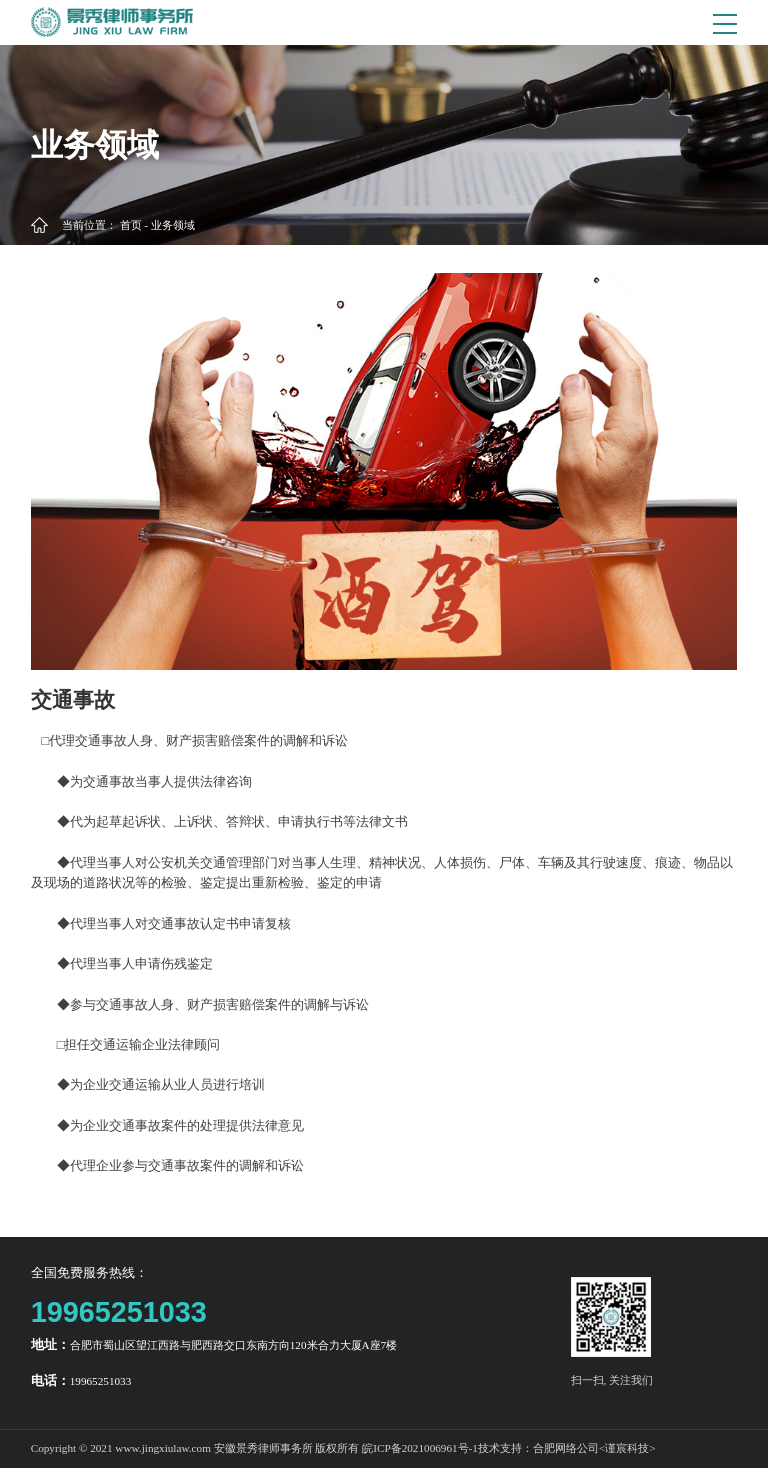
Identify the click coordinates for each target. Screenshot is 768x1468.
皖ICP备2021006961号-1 (420, 1448)
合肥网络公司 (566, 1448)
